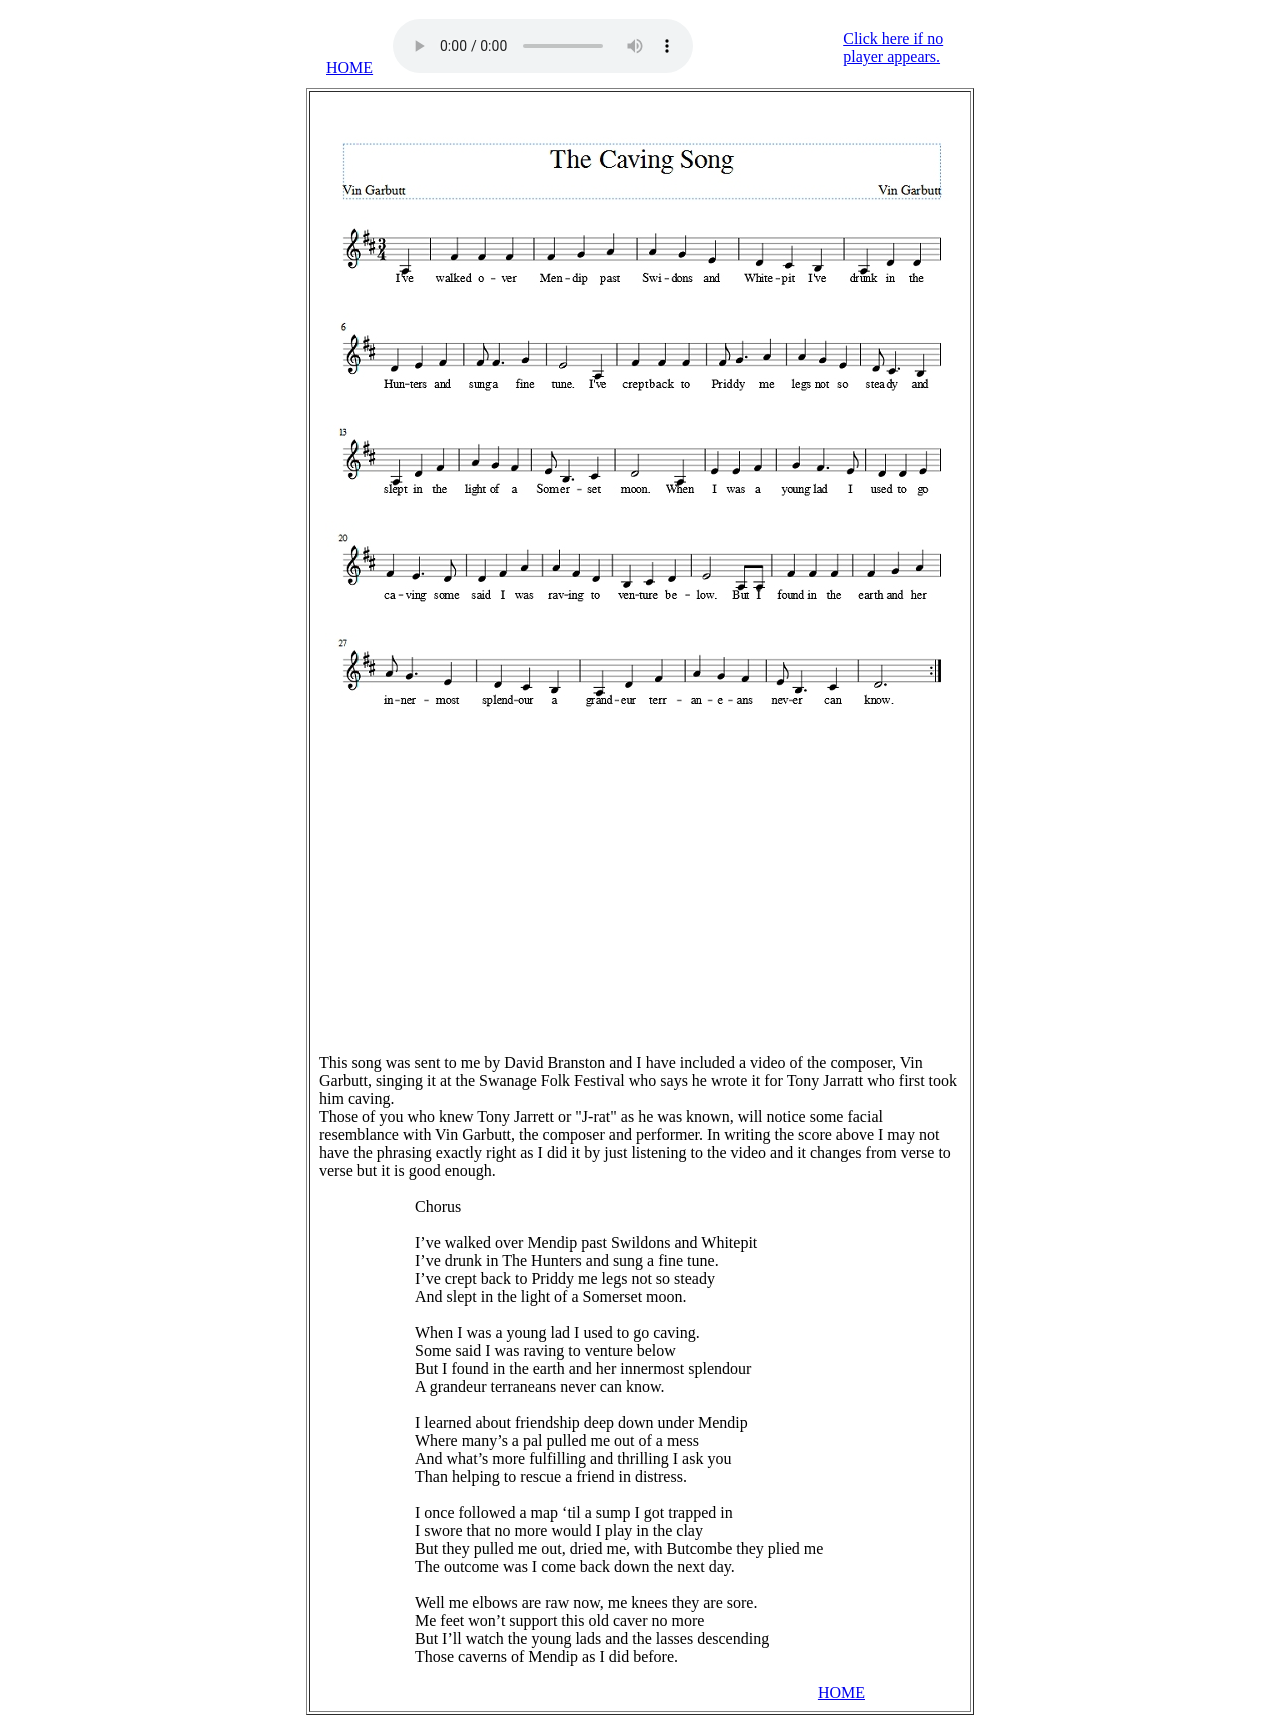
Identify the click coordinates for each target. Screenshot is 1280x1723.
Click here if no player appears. (893, 47)
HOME (349, 67)
